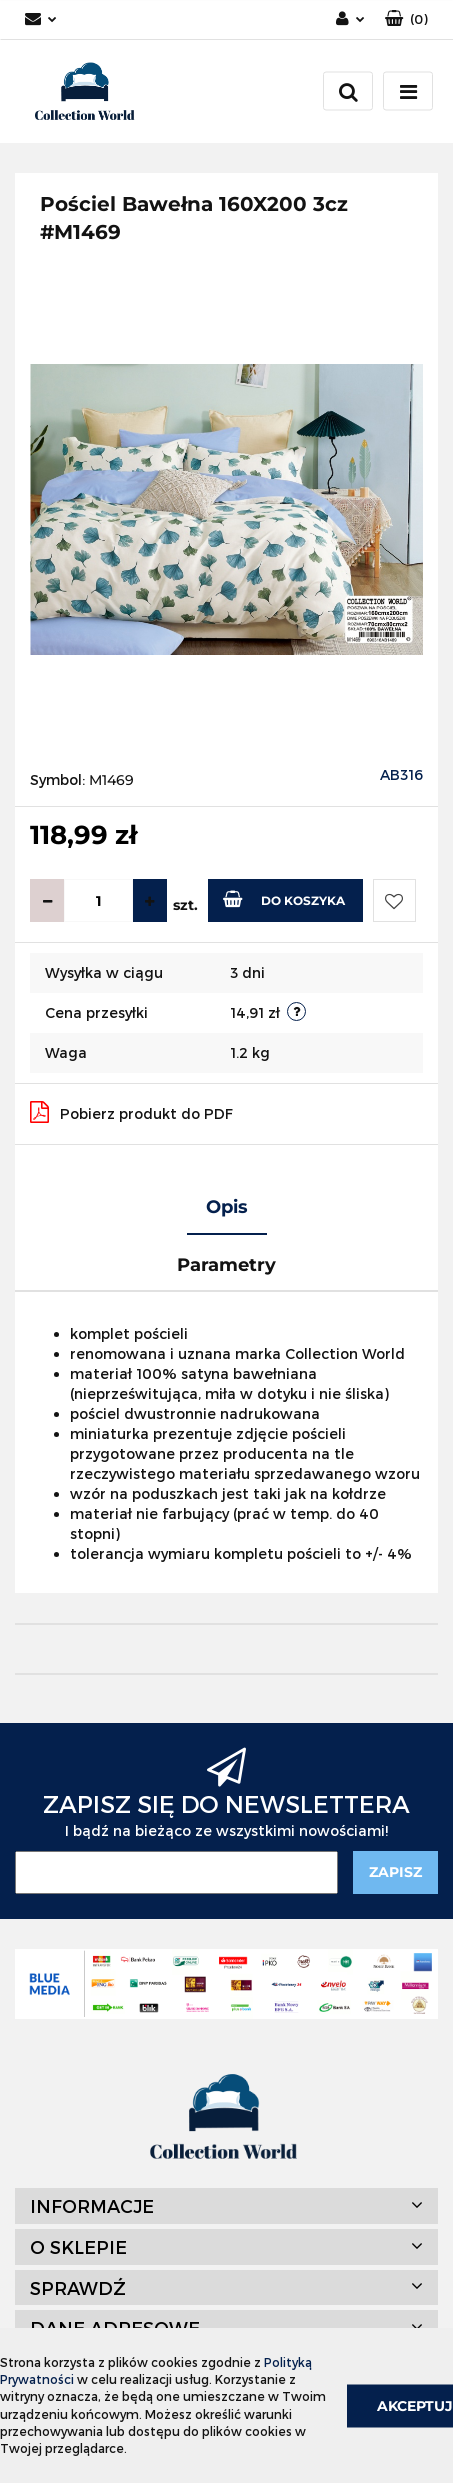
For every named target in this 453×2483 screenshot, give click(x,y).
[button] (406, 19)
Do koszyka (284, 899)
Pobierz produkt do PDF (131, 1112)
